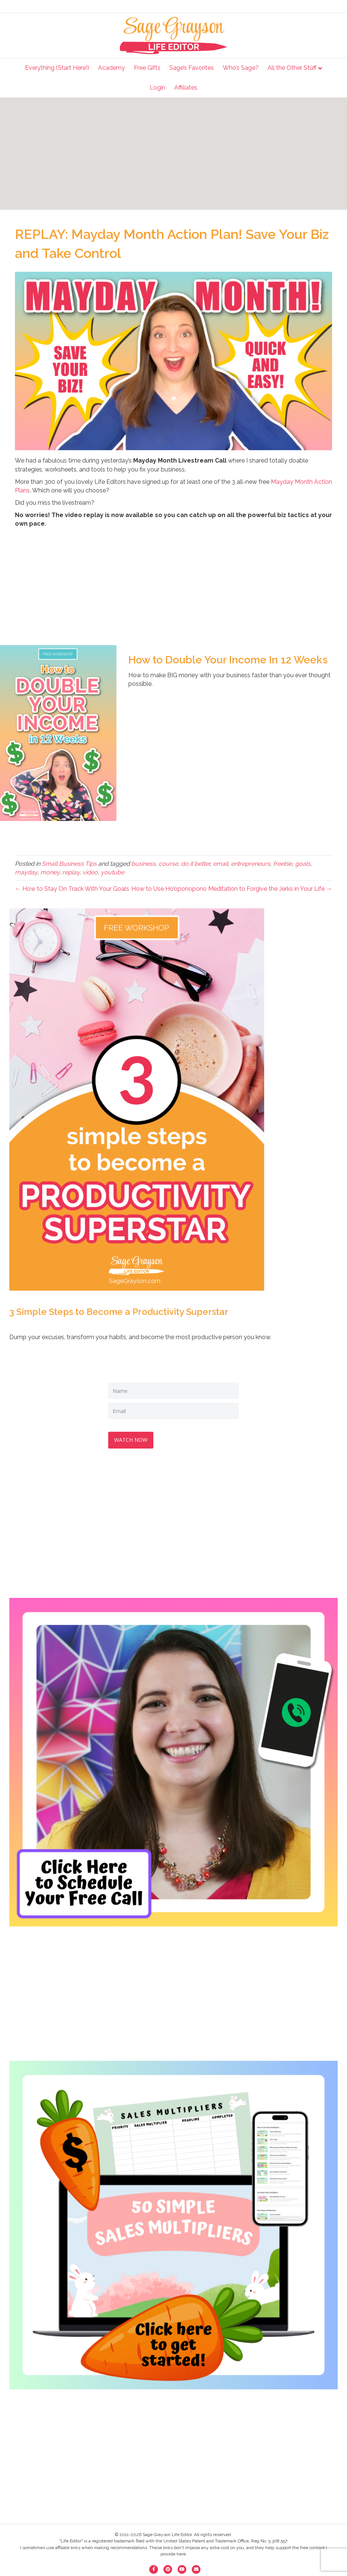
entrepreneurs (250, 863)
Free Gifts (147, 67)
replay (70, 872)
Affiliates (185, 87)
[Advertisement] (173, 154)
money (49, 872)
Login (157, 87)
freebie (282, 863)
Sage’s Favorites (191, 67)
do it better (195, 863)
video (90, 872)
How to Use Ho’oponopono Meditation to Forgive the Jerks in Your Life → (231, 888)
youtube (112, 872)
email (220, 863)
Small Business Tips (69, 863)
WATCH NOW (132, 1438)
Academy (111, 67)
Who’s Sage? (241, 67)
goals (302, 863)
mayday (26, 872)
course (168, 863)
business (143, 863)
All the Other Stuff (292, 67)
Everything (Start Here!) (57, 67)
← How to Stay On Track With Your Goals (72, 888)
